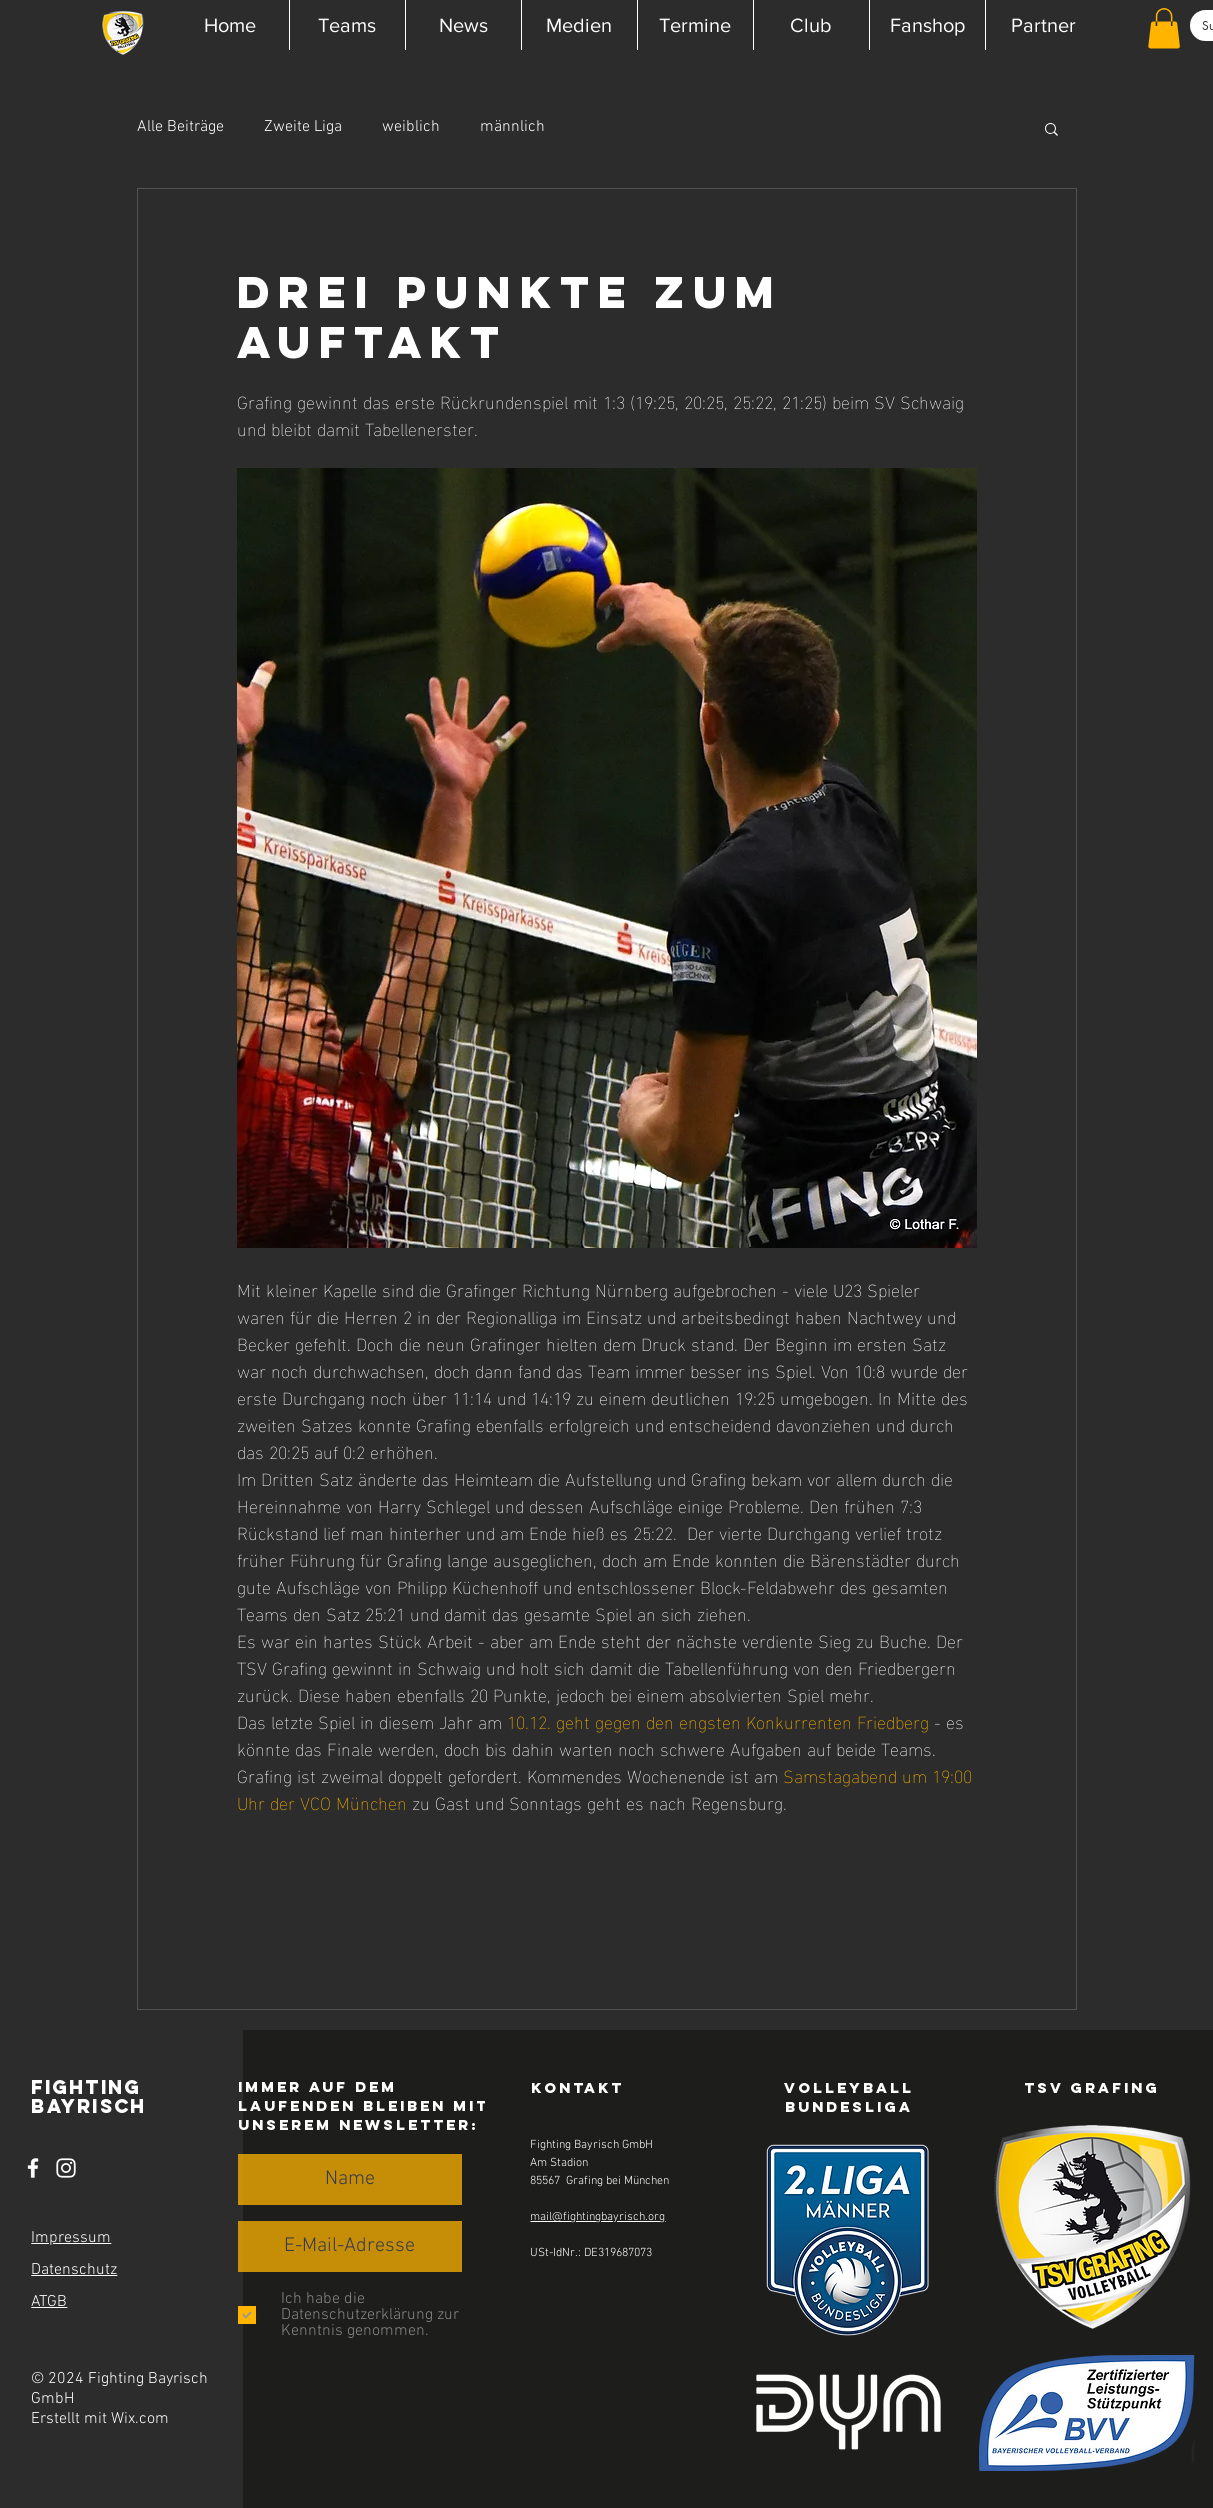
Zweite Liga (303, 127)
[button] (347, 25)
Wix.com (140, 2419)
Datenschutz (74, 2270)
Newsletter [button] (405, 2124)
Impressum (71, 2238)
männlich (512, 127)
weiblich (411, 127)
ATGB (49, 2302)
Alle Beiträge (180, 127)
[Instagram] (66, 2168)
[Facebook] (33, 2168)
